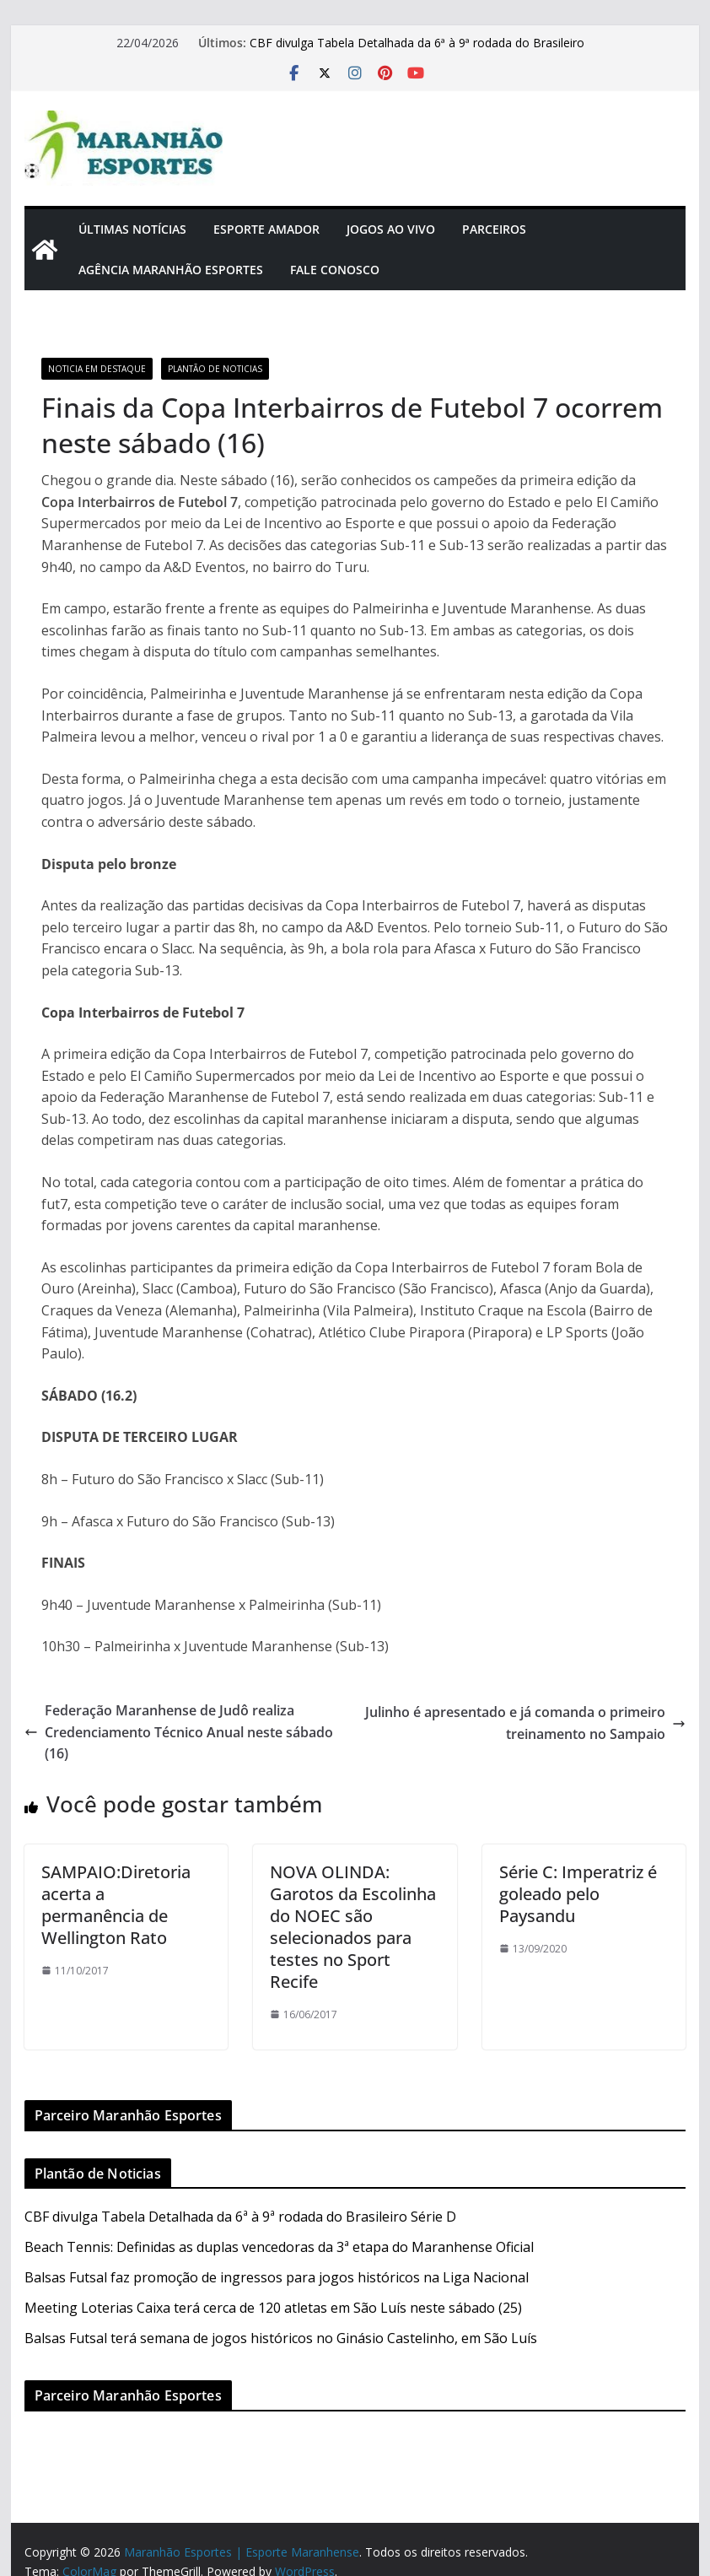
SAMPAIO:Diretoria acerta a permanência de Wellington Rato (116, 1904)
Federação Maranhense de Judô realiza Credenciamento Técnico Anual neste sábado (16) (178, 1732)
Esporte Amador (266, 229)
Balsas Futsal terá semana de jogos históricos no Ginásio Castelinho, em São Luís (280, 2338)
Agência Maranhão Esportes (170, 270)
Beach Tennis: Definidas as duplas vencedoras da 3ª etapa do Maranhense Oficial (279, 2247)
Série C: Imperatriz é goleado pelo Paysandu (578, 1893)
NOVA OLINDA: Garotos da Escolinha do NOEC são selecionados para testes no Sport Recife (353, 1926)
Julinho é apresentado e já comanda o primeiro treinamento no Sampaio (525, 1723)
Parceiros (494, 229)
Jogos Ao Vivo (391, 229)
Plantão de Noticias (215, 369)
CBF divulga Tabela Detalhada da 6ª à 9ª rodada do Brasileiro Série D (240, 2216)
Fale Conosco (334, 270)
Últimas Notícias (132, 229)
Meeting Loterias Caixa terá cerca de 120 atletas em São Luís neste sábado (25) (273, 2307)
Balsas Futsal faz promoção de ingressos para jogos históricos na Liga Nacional (276, 2277)
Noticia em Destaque (97, 369)
